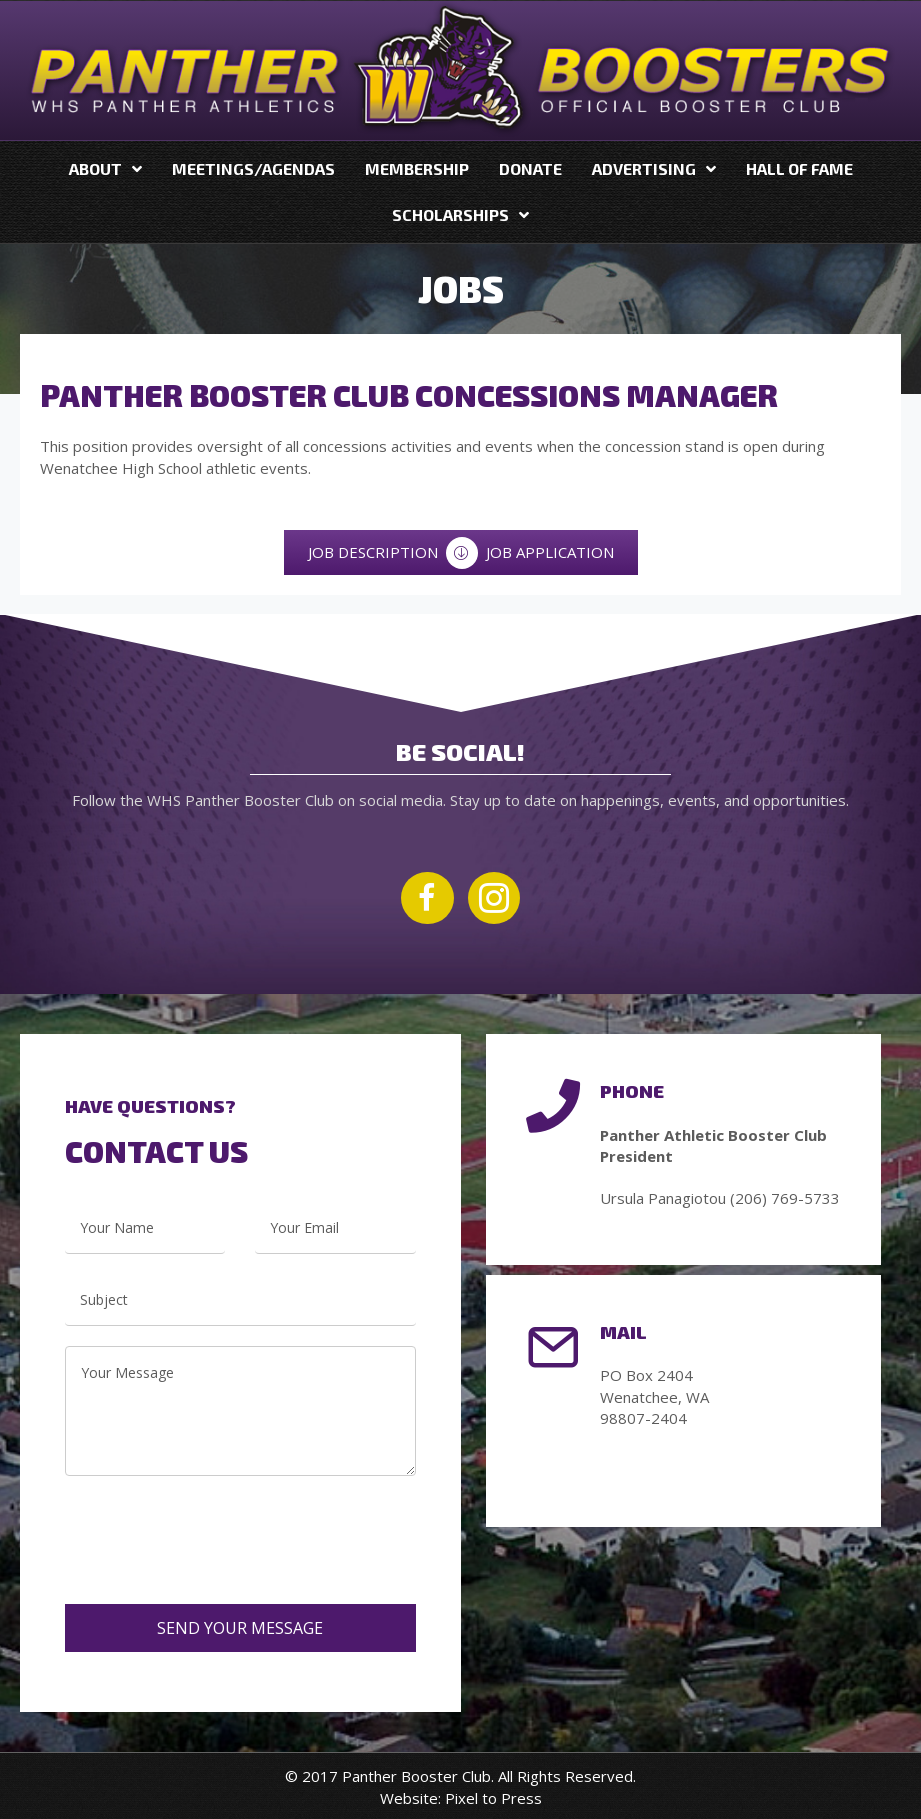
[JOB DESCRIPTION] (373, 553)
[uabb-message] (240, 1411)
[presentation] (217, 1525)
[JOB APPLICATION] (550, 553)
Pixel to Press (493, 1798)
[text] (145, 1228)
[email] (335, 1228)
